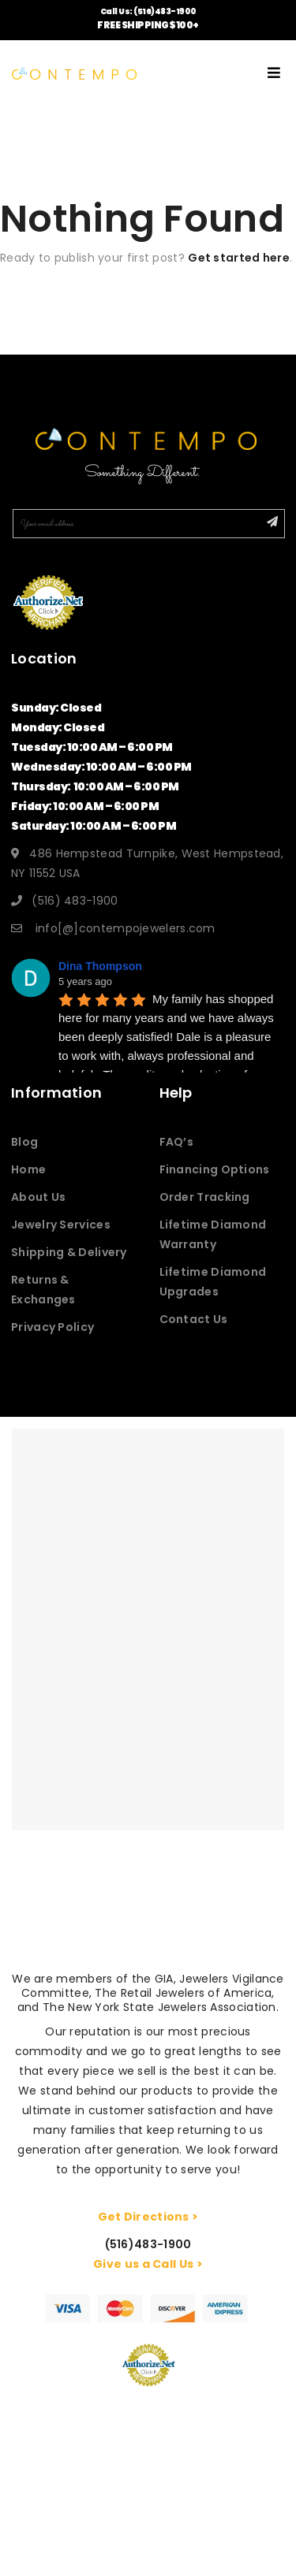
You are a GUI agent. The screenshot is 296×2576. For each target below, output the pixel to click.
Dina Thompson (100, 966)
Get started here (239, 258)
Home (28, 1169)
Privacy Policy (52, 1327)
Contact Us (193, 1319)
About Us (38, 1197)
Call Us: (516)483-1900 (148, 11)
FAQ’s (176, 1142)
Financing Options (214, 1169)
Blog (24, 1142)
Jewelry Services (61, 1224)
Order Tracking (204, 1197)
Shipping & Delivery (69, 1252)
